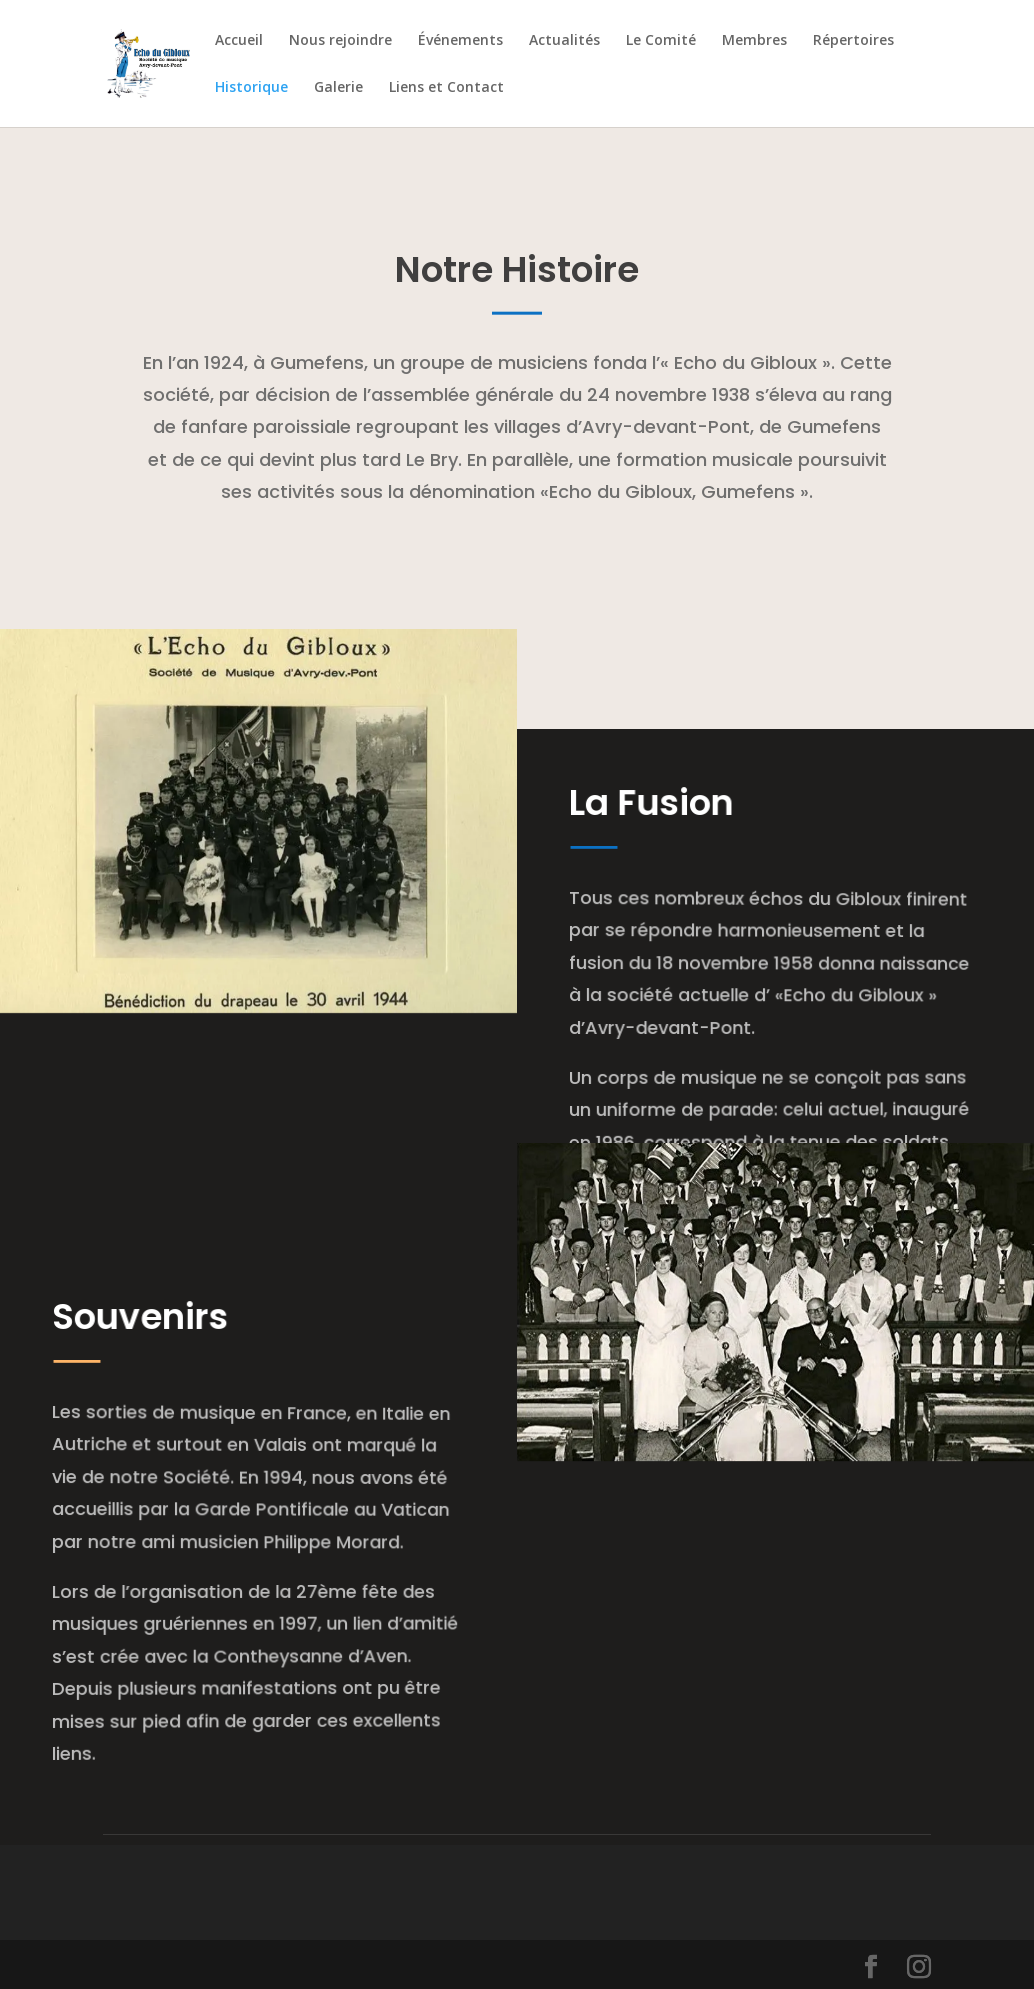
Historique (251, 88)
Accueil (239, 41)
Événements (460, 41)
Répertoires (853, 41)
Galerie (338, 88)
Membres (754, 41)
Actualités (564, 41)
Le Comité (661, 41)
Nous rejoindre (340, 41)
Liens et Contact (446, 88)
